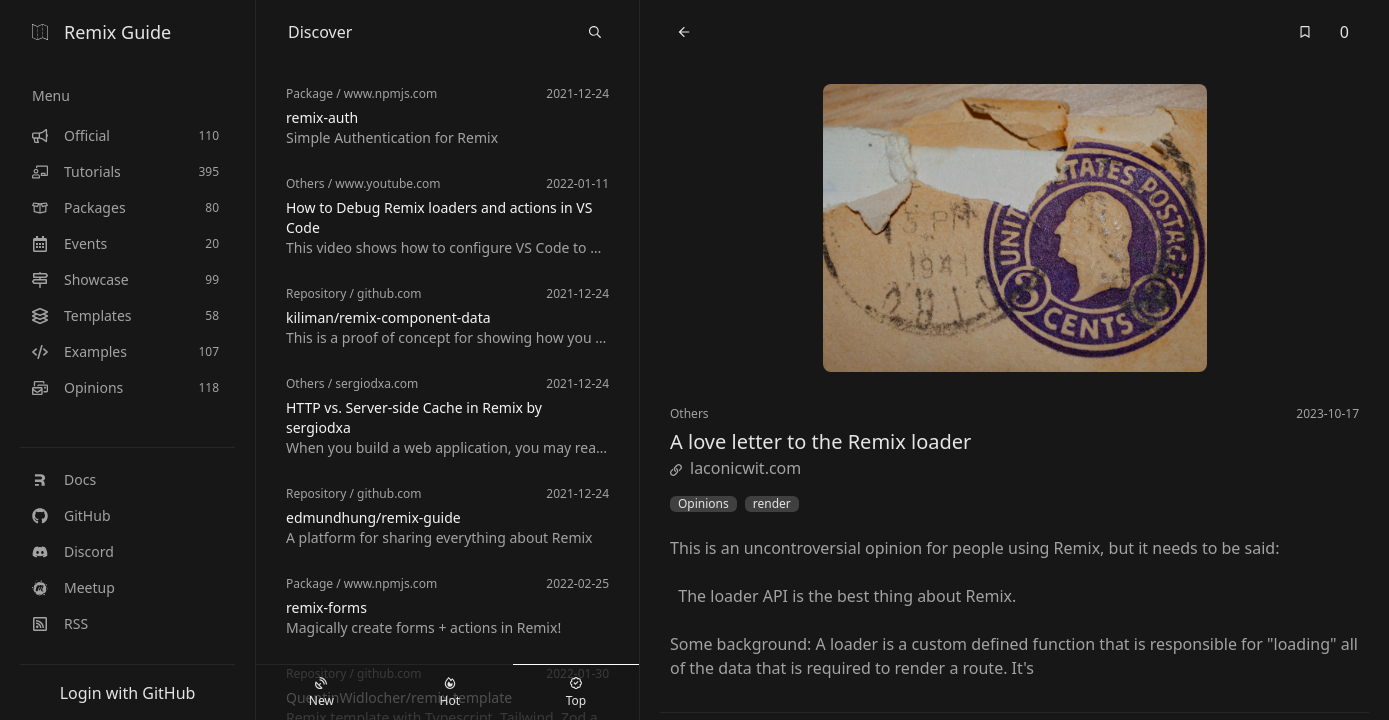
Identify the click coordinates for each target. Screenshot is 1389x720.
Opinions (703, 504)
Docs (64, 479)
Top (576, 693)
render (772, 504)
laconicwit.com (735, 468)
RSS (60, 623)
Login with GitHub (128, 693)
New (321, 693)
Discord (73, 551)
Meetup (73, 587)
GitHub (71, 515)
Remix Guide (101, 32)
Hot (450, 693)
